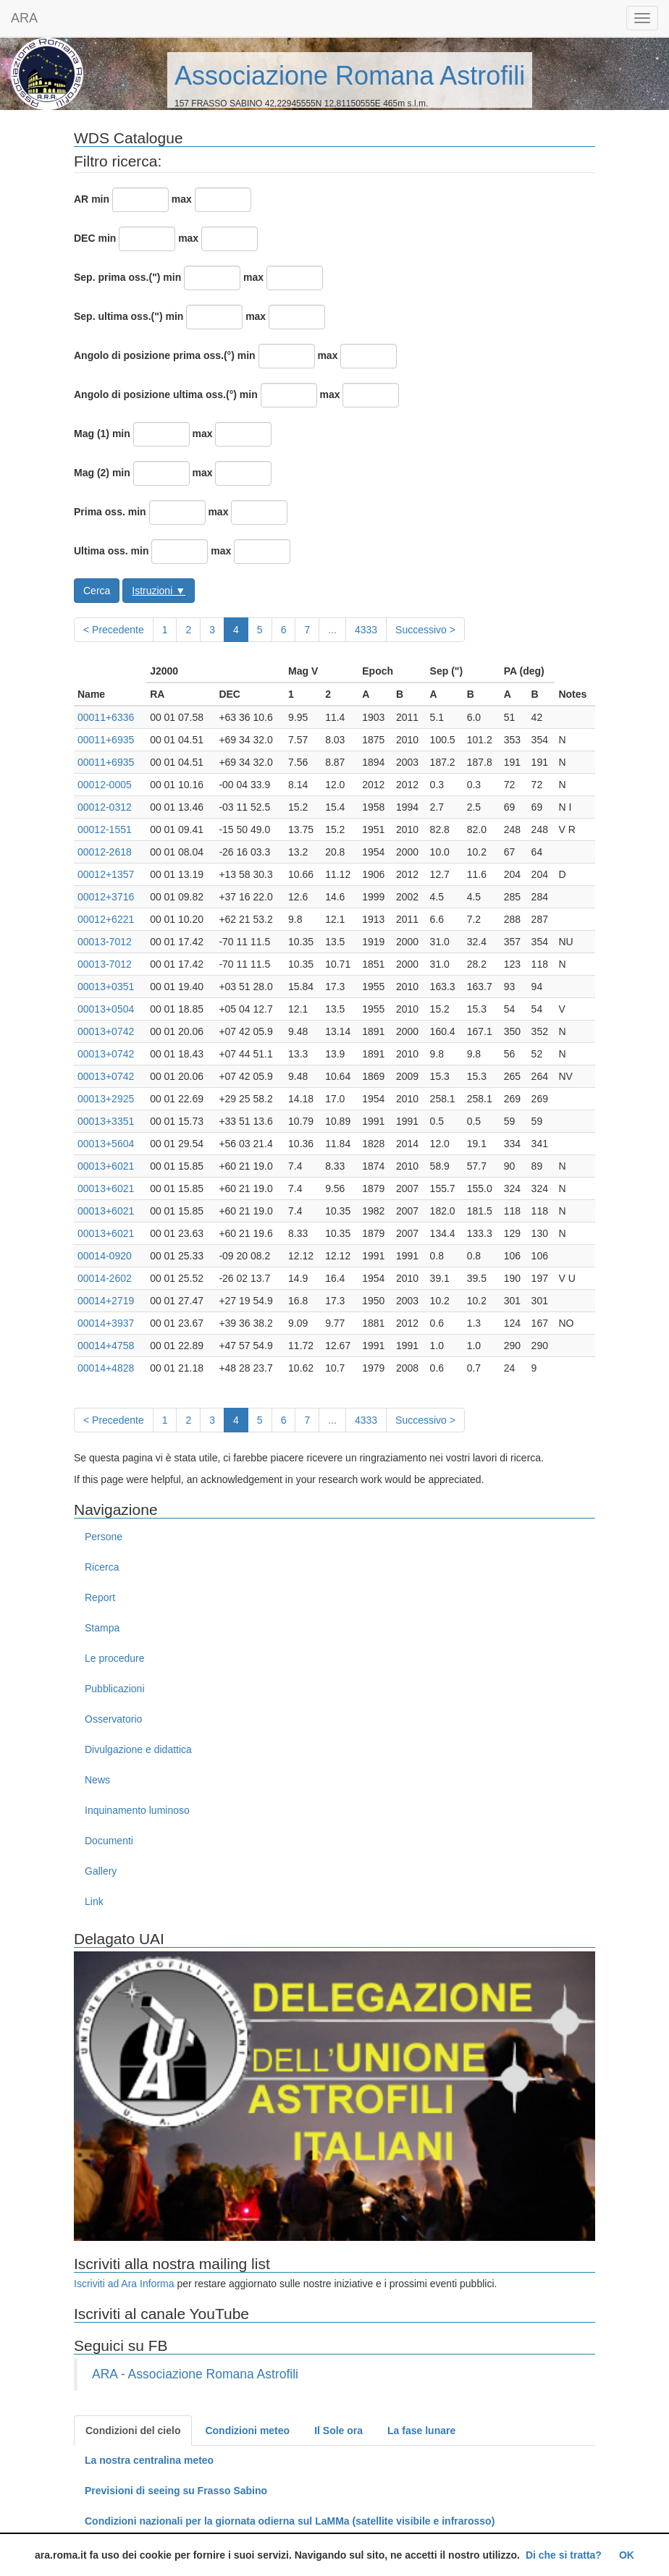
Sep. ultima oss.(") (118, 316)
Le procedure (115, 1658)
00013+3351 (105, 1121)
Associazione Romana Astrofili (349, 75)
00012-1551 (104, 829)
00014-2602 (104, 1278)
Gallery (101, 1871)
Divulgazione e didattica (138, 1749)
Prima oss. (99, 512)
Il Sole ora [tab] (338, 2430)
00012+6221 (105, 919)
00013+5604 (105, 1143)
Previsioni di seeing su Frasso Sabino (176, 2490)
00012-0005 (104, 784)
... (332, 629)
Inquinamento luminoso (137, 1810)
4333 (366, 629)
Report (100, 1597)
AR (81, 199)
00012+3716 (105, 897)
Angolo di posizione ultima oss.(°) (155, 394)
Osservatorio (113, 1719)
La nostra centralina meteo (149, 2460)
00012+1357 (105, 874)
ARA (24, 18)
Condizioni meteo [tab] (247, 2430)
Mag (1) (91, 433)
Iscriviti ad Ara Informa (124, 2283)
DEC (85, 238)
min (100, 199)
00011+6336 (105, 717)
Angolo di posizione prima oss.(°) (154, 355)
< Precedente (113, 629)
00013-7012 (104, 941)
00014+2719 (105, 1300)
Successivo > (425, 629)
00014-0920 (104, 1256)
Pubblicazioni (115, 1688)
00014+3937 (105, 1323)
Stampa (102, 1628)
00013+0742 (105, 1031)
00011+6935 (105, 740)
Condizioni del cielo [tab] (132, 2430)
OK (626, 2555)
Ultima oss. (101, 551)
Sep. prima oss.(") (117, 277)
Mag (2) (91, 472)
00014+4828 (105, 1368)
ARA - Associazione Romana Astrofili (195, 2374)
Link (94, 1901)
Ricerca (102, 1567)
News (97, 1780)
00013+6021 (105, 1166)
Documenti (109, 1840)
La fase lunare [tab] (421, 2430)
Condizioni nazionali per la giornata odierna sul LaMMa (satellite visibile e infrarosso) (290, 2521)
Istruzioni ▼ (158, 590)
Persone (103, 1536)
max (182, 199)
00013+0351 (105, 986)
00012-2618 (104, 852)
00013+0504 (105, 1009)
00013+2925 (105, 1099)
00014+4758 (105, 1345)
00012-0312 (104, 807)
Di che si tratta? (564, 2555)
